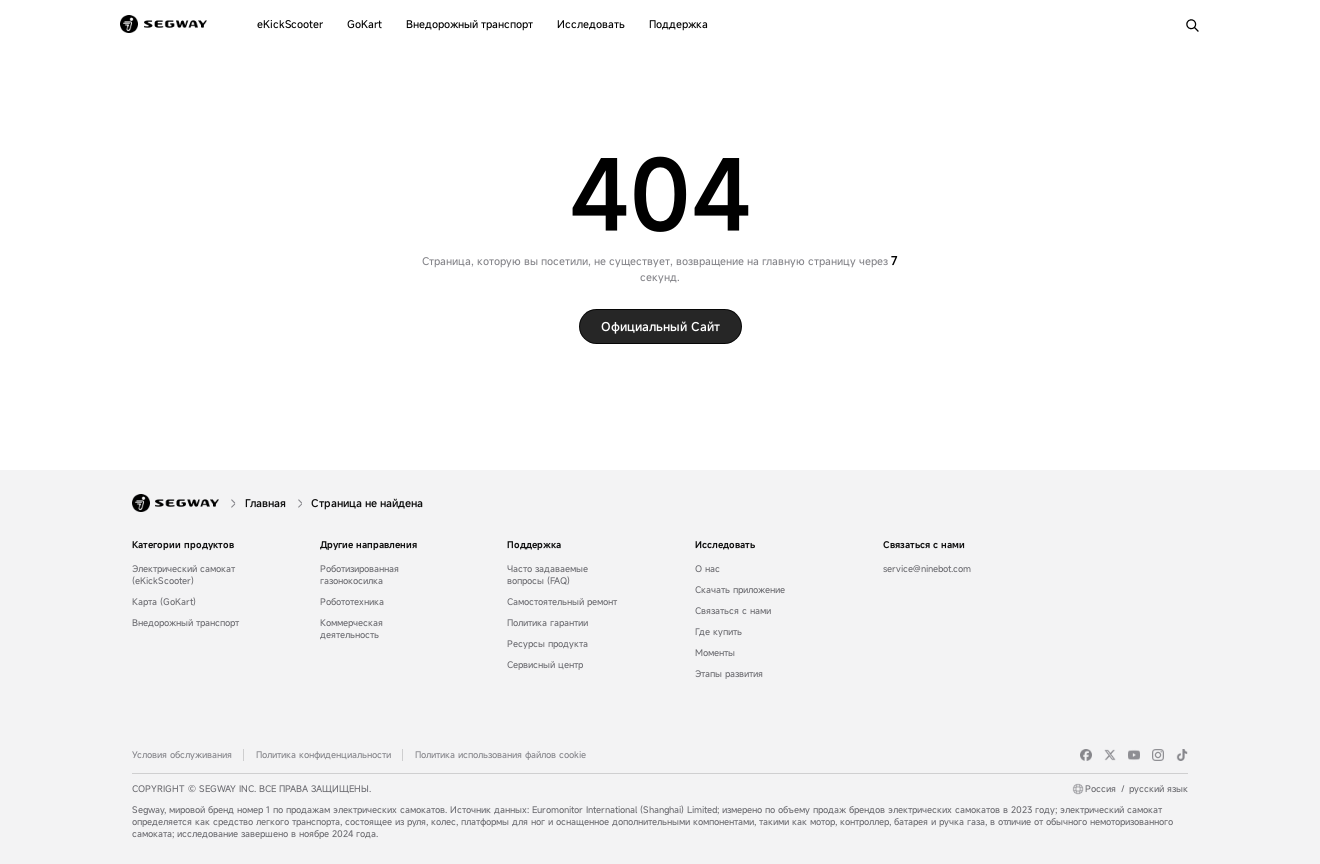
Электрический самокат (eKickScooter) (183, 575)
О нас (707, 569)
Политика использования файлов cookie (500, 755)
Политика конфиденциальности (323, 755)
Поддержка (534, 545)
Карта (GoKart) (164, 602)
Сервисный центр (545, 665)
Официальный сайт (660, 326)
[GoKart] (364, 24)
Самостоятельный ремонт (562, 602)
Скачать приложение (740, 590)
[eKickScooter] (290, 24)
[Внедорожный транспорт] (469, 24)
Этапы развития (729, 674)
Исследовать (725, 545)
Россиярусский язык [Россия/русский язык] (1136, 789)
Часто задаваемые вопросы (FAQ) (547, 575)
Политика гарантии (547, 623)
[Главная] (267, 503)
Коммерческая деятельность (351, 629)
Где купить (718, 632)
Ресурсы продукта (547, 644)
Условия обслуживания (182, 755)
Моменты (715, 653)
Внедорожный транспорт (185, 623)
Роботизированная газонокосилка (359, 575)
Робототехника (352, 602)
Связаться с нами (733, 611)
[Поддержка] (678, 24)
